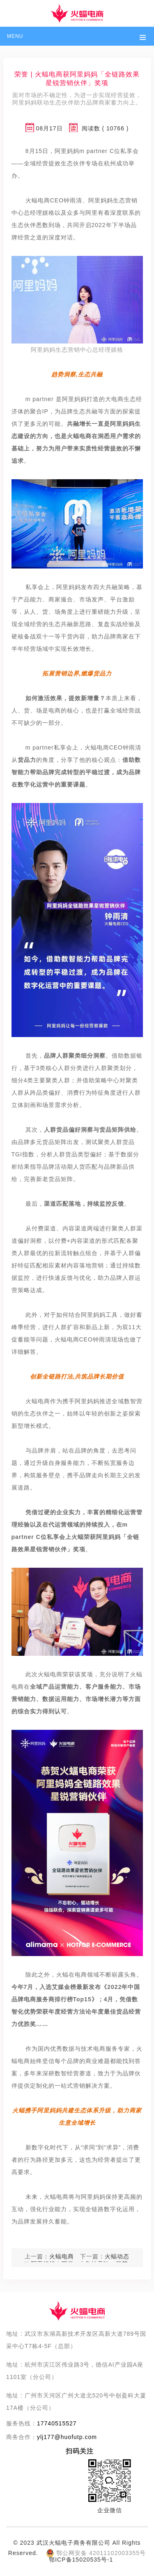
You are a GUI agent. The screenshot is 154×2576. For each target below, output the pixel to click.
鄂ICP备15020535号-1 (81, 2559)
